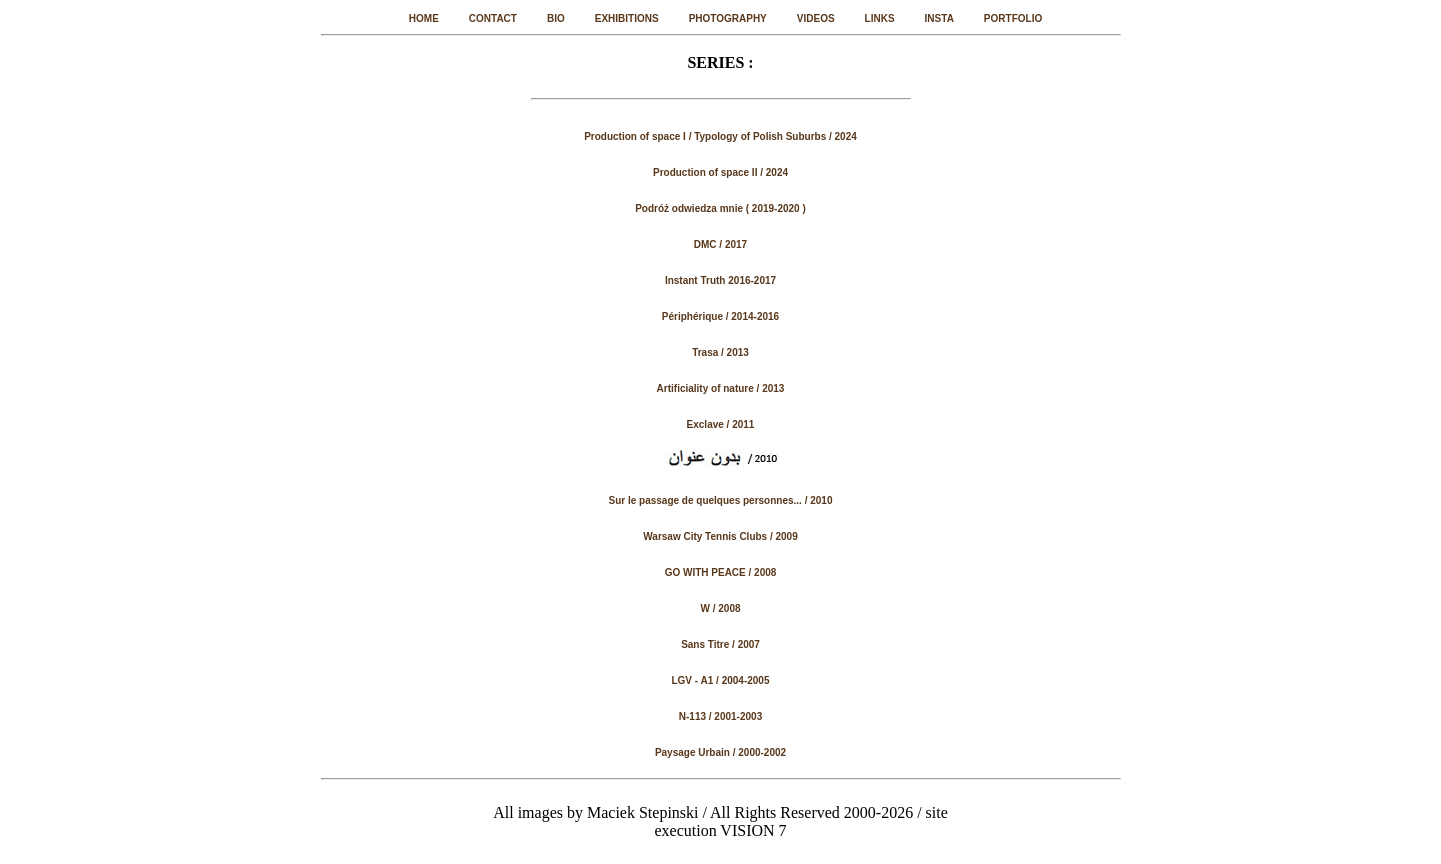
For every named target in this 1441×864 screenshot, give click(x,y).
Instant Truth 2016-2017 (720, 280)
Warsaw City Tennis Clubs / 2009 (720, 536)
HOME (424, 18)
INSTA (939, 18)
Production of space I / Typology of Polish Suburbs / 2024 (720, 136)
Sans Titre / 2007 (720, 644)
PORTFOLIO (1013, 18)
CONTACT (493, 18)
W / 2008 (720, 608)
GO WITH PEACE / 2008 (721, 572)
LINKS (880, 18)
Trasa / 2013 (720, 352)
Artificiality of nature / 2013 (721, 388)
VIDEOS (816, 18)
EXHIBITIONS (627, 18)
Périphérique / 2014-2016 (720, 316)
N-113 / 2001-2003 (720, 716)
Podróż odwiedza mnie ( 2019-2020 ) (720, 208)
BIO (556, 18)
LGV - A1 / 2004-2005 (720, 680)
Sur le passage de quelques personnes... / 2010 (721, 500)
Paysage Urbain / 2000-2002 (720, 752)
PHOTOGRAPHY (728, 18)
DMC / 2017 (720, 244)
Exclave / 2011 (721, 424)
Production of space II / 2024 (720, 172)
